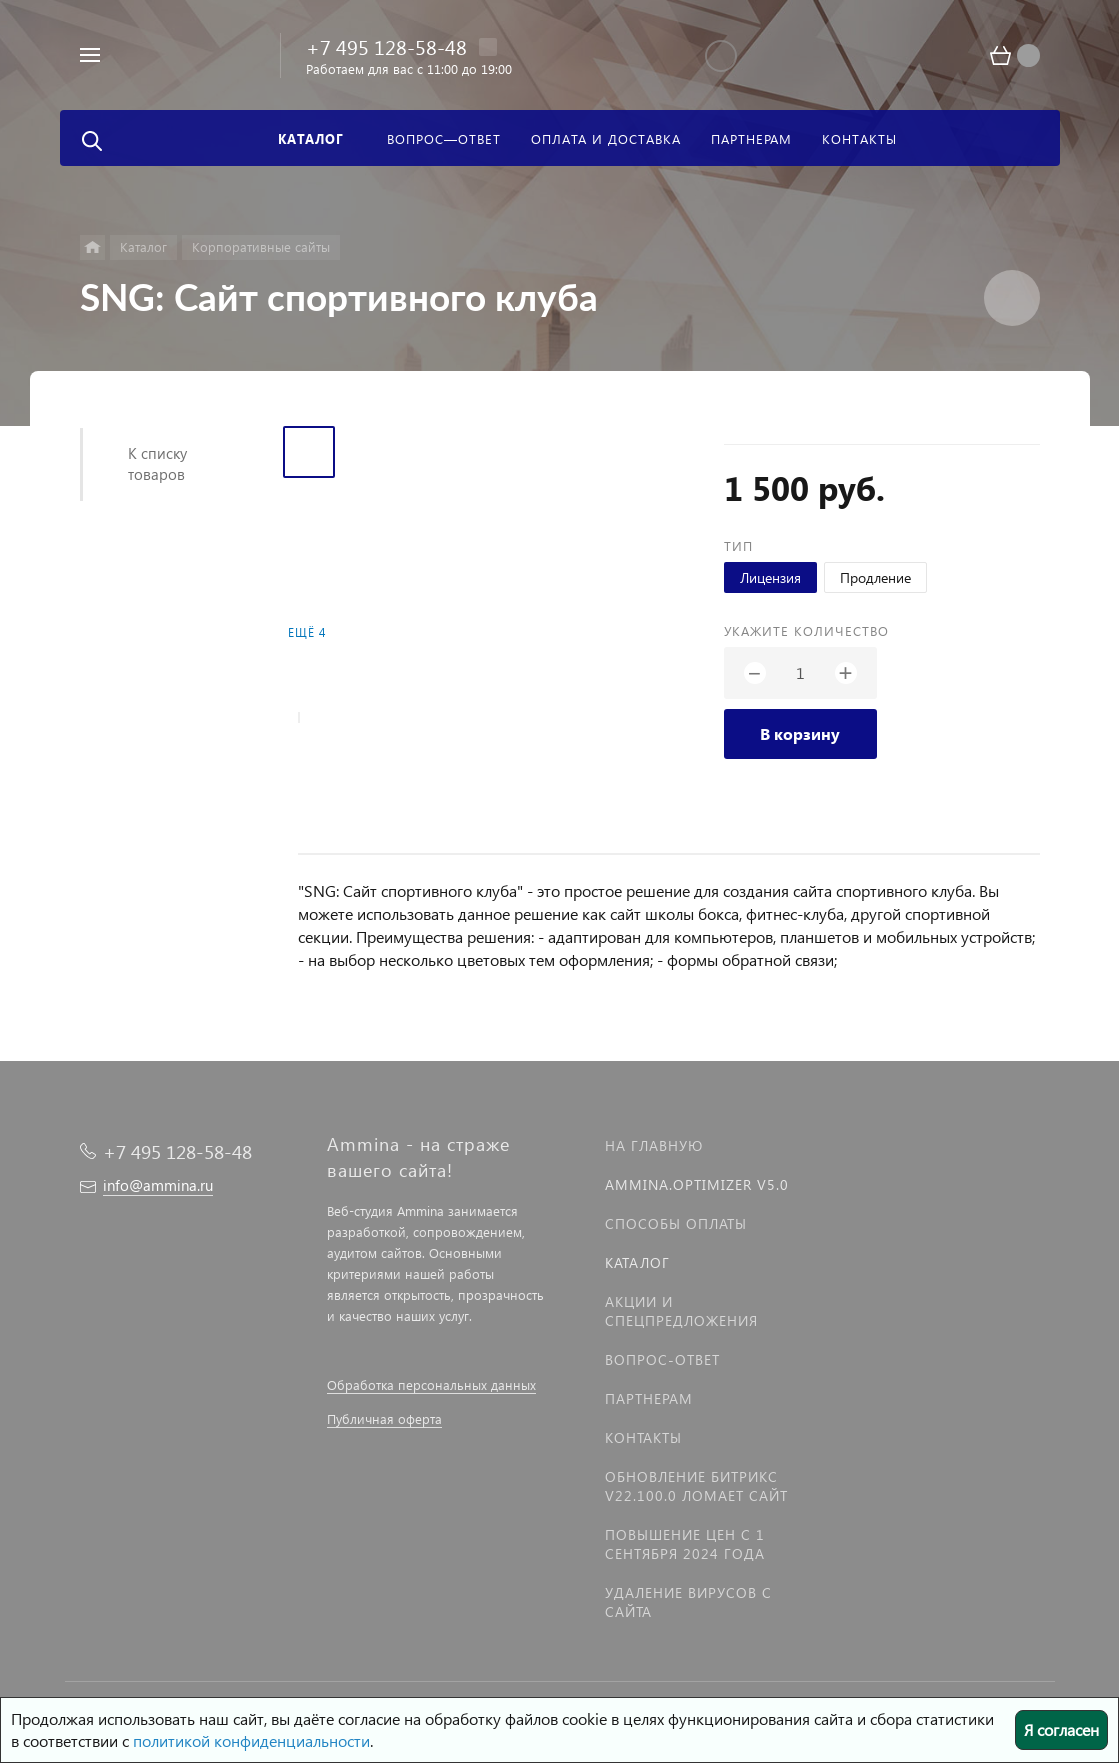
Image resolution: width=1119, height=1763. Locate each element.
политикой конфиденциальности (251, 1740)
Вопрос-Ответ (662, 1359)
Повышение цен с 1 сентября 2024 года (685, 1544)
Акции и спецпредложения (681, 1311)
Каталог (637, 1262)
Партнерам (649, 1398)
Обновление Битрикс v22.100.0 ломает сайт (696, 1486)
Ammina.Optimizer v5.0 (697, 1184)
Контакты (643, 1437)
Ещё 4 (307, 632)
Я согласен (1061, 1729)
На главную (654, 1145)
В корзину (800, 733)
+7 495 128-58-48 (386, 46)
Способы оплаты (676, 1223)
